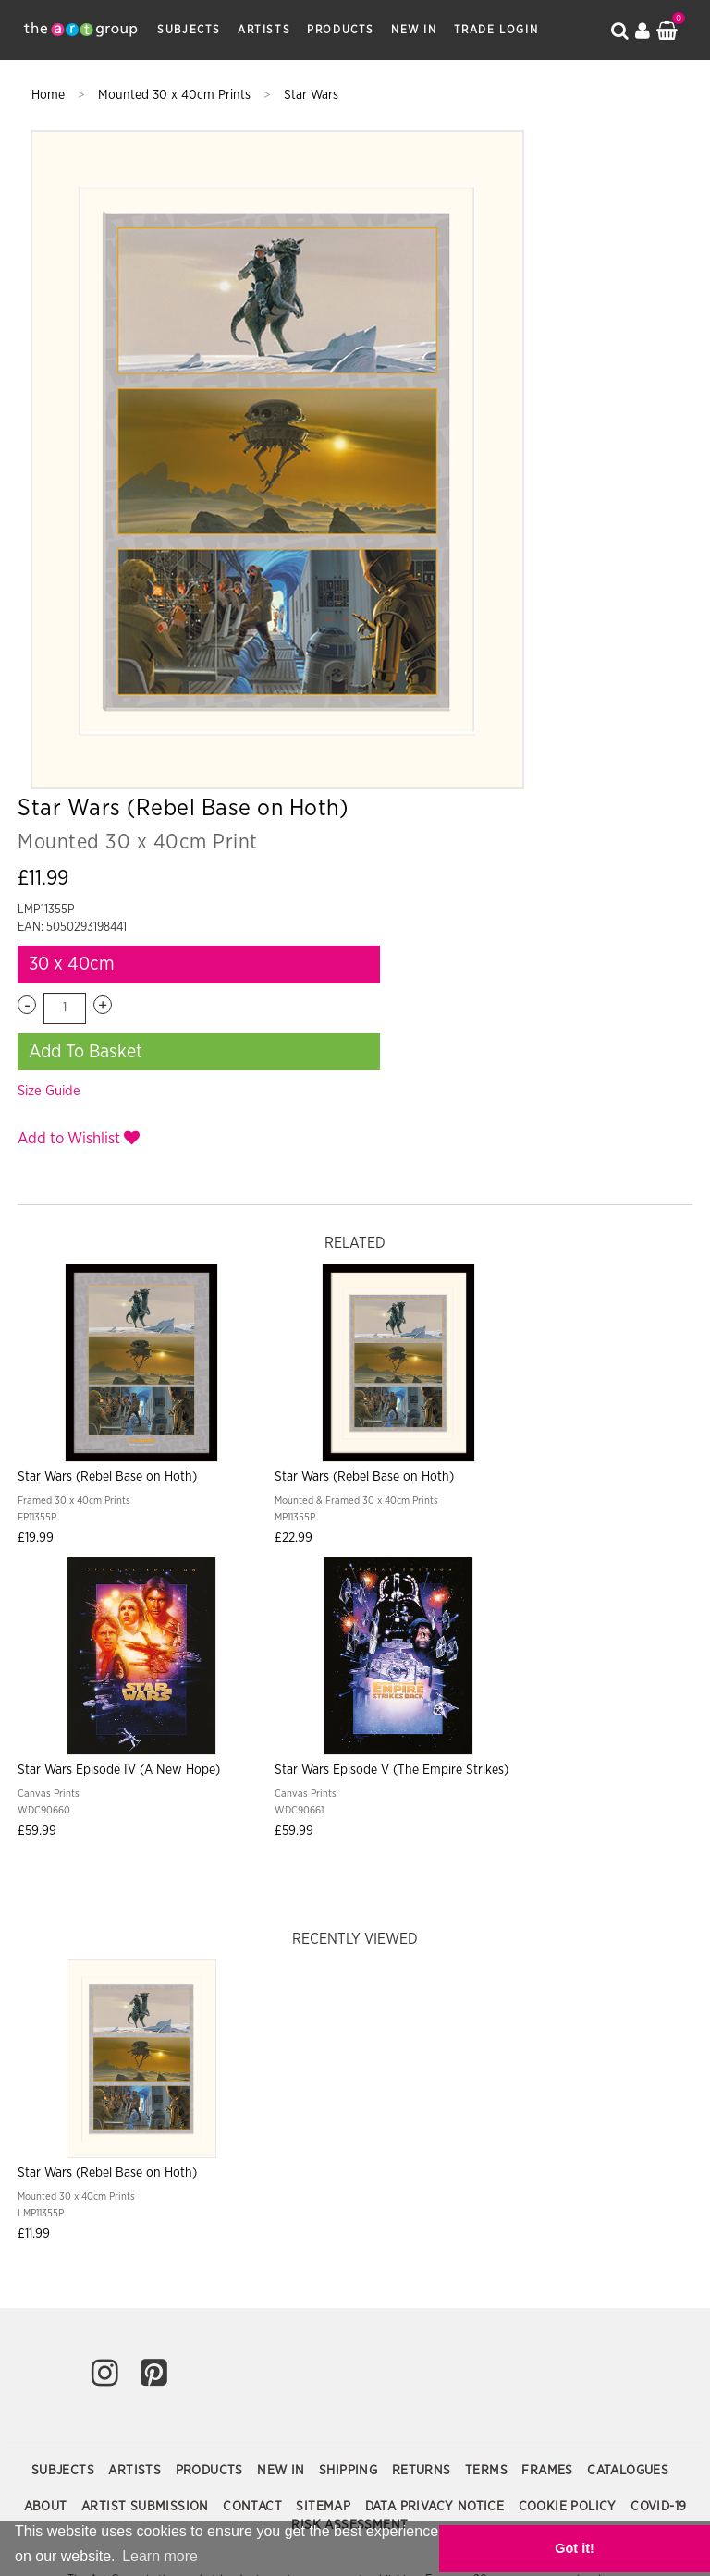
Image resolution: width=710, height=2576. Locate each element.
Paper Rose (508, 2295)
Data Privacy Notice (436, 2065)
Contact (254, 2065)
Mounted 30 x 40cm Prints (176, 95)
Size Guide (517, 476)
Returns (423, 2029)
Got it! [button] (645, 2551)
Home (49, 95)
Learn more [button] (55, 2562)
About (47, 2065)
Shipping (350, 2029)
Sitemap (325, 2065)
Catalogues (627, 2029)
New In (414, 29)
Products (340, 29)
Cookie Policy (570, 2065)
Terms (488, 2029)
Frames (549, 2029)
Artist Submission (147, 2065)
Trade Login (496, 29)
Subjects (189, 29)
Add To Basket (554, 436)
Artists (264, 29)
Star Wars (311, 95)
